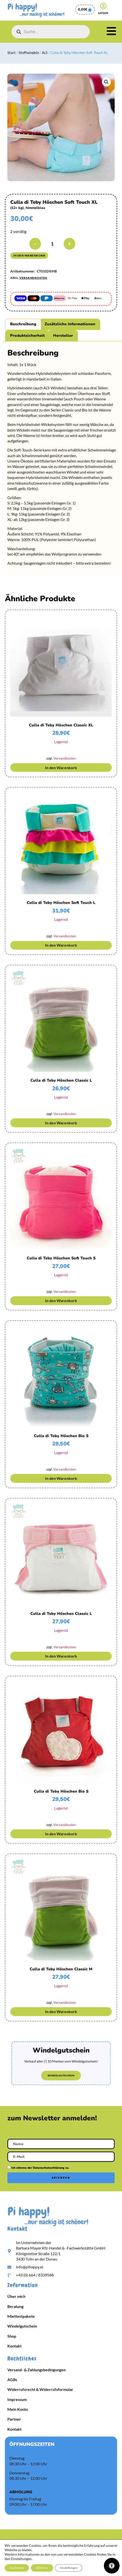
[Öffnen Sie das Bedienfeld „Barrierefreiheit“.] (112, 2566)
